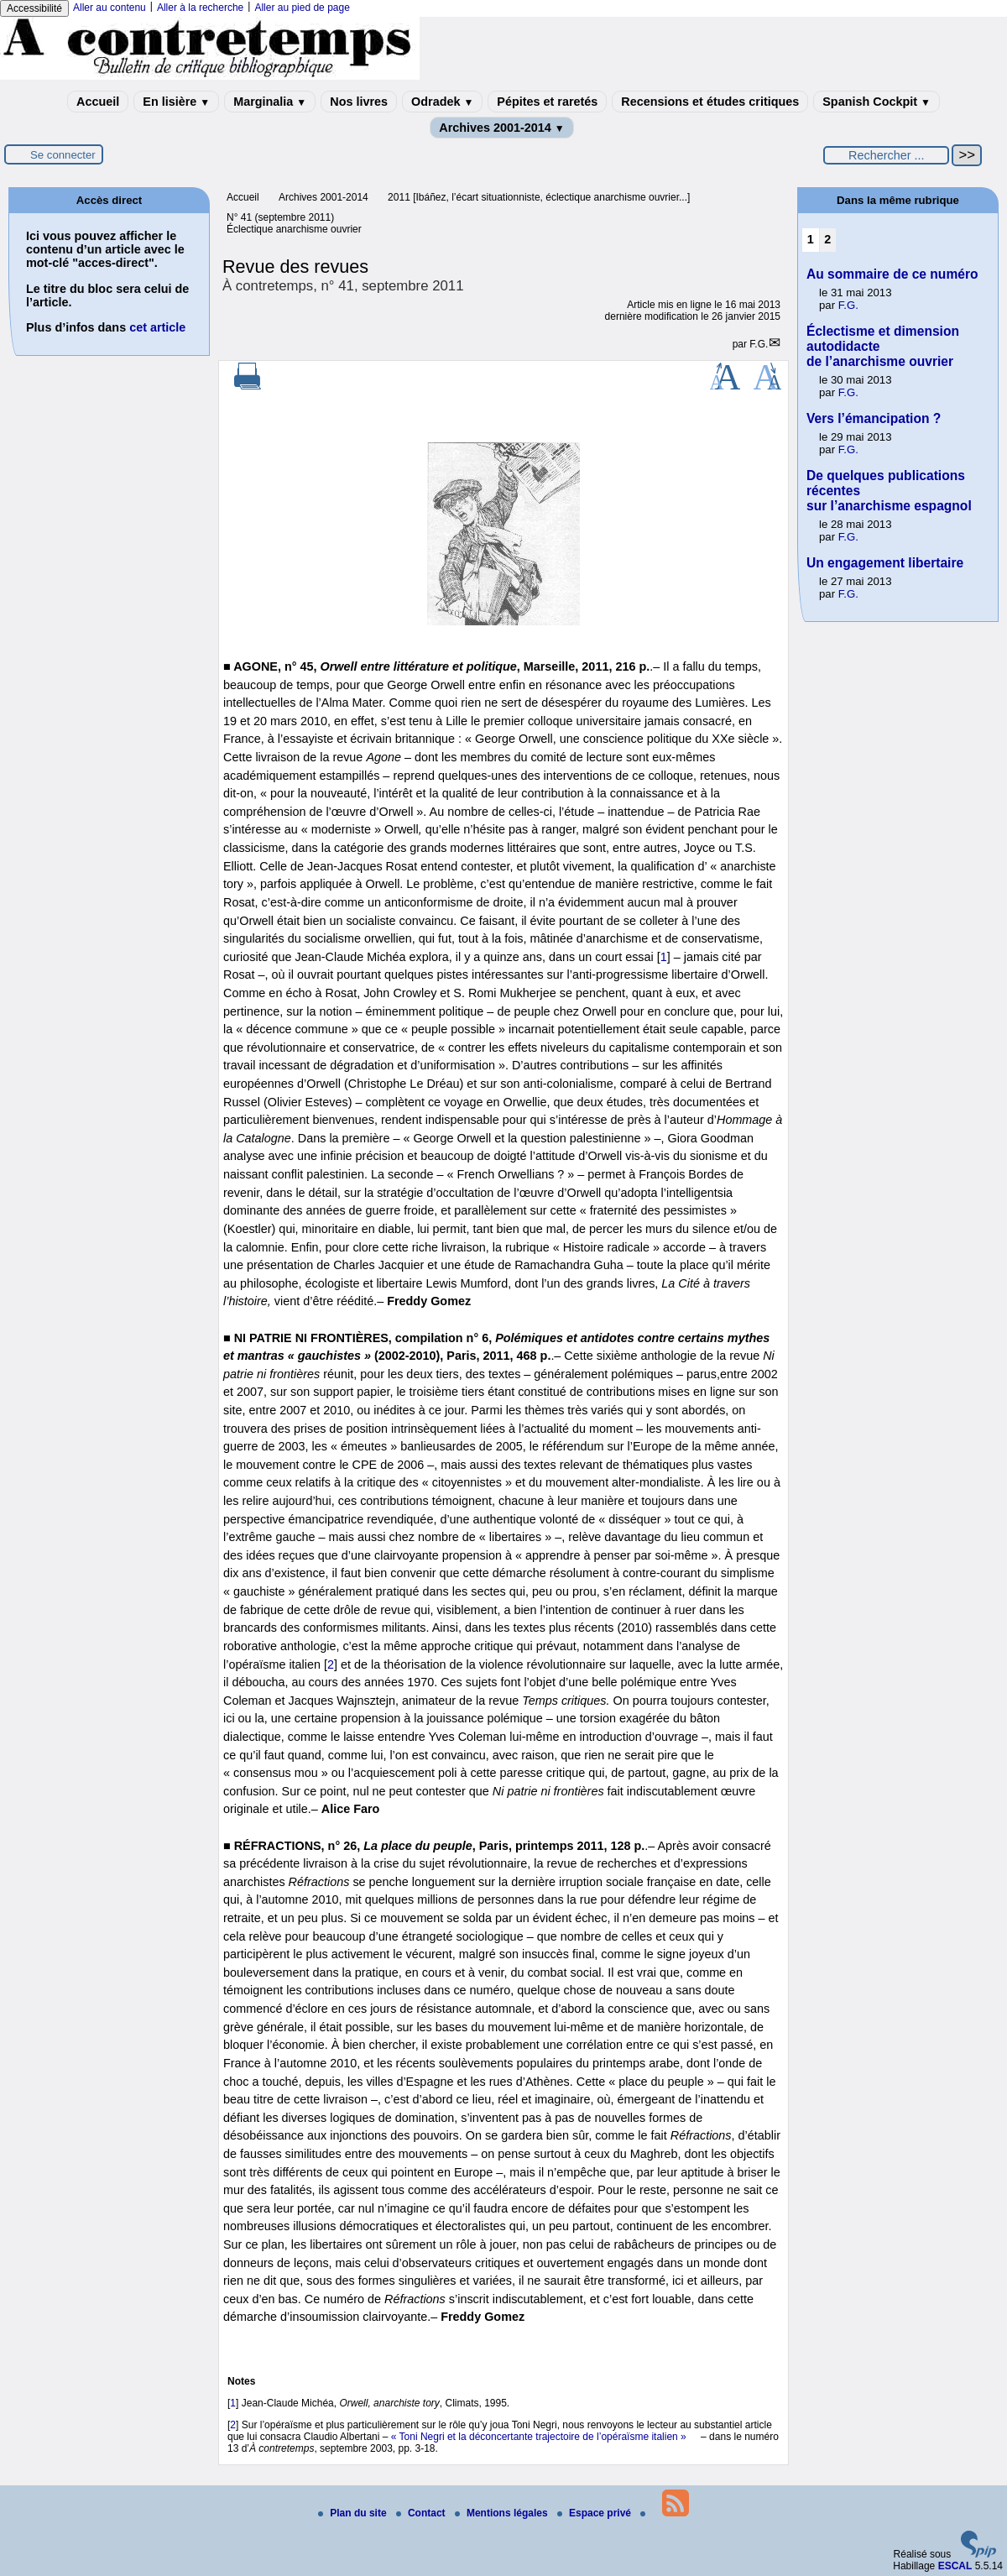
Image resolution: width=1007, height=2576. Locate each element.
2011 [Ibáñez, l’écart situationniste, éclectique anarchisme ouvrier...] (539, 197)
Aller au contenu (109, 7)
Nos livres (359, 101)
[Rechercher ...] (886, 155)
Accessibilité (34, 8)
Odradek (442, 101)
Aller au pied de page (301, 7)
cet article (157, 327)
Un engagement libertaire (884, 563)
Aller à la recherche (200, 7)
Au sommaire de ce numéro (892, 274)
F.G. (758, 344)
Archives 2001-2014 (502, 127)
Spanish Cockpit (876, 101)
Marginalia (269, 101)
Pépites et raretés (547, 101)
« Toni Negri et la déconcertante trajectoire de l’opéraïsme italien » (538, 2437)
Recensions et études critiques (710, 101)
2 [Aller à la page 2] (827, 239)
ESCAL (955, 2566)
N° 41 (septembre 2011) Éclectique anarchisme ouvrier (294, 223)
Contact (422, 2513)
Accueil (97, 101)
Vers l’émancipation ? (873, 418)
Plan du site (353, 2513)
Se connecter (63, 155)
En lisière (176, 101)
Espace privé (595, 2513)
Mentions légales (502, 2513)
